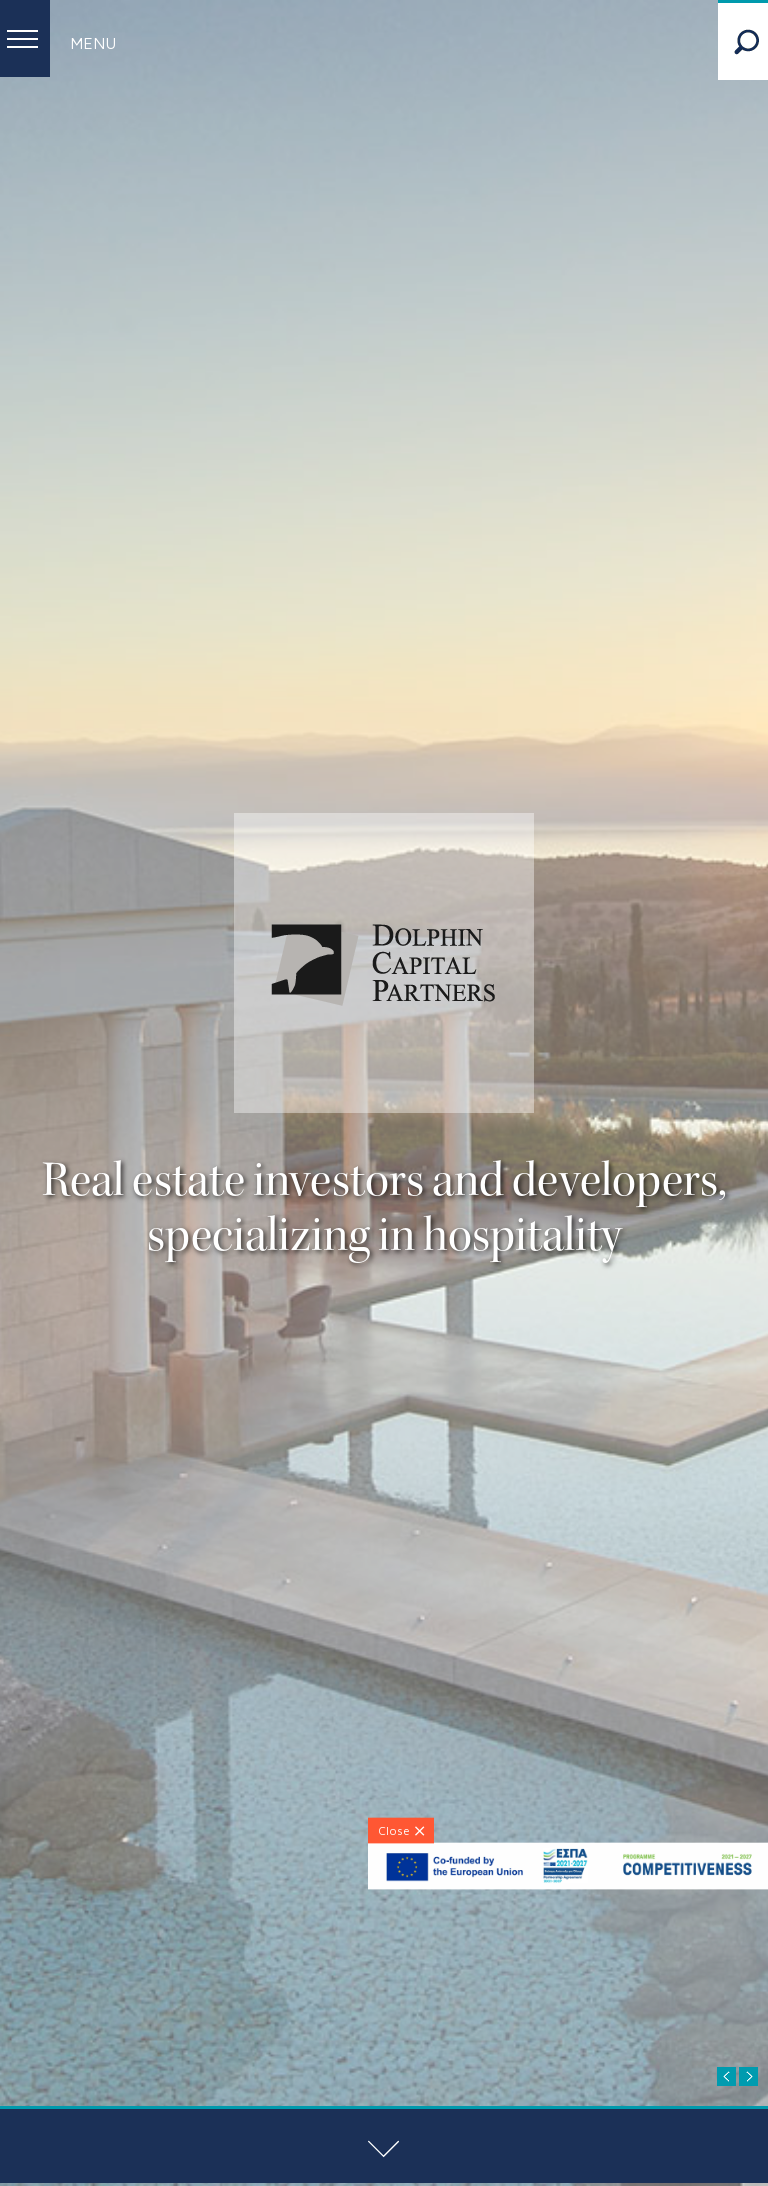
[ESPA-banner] (568, 1884)
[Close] (401, 1830)
